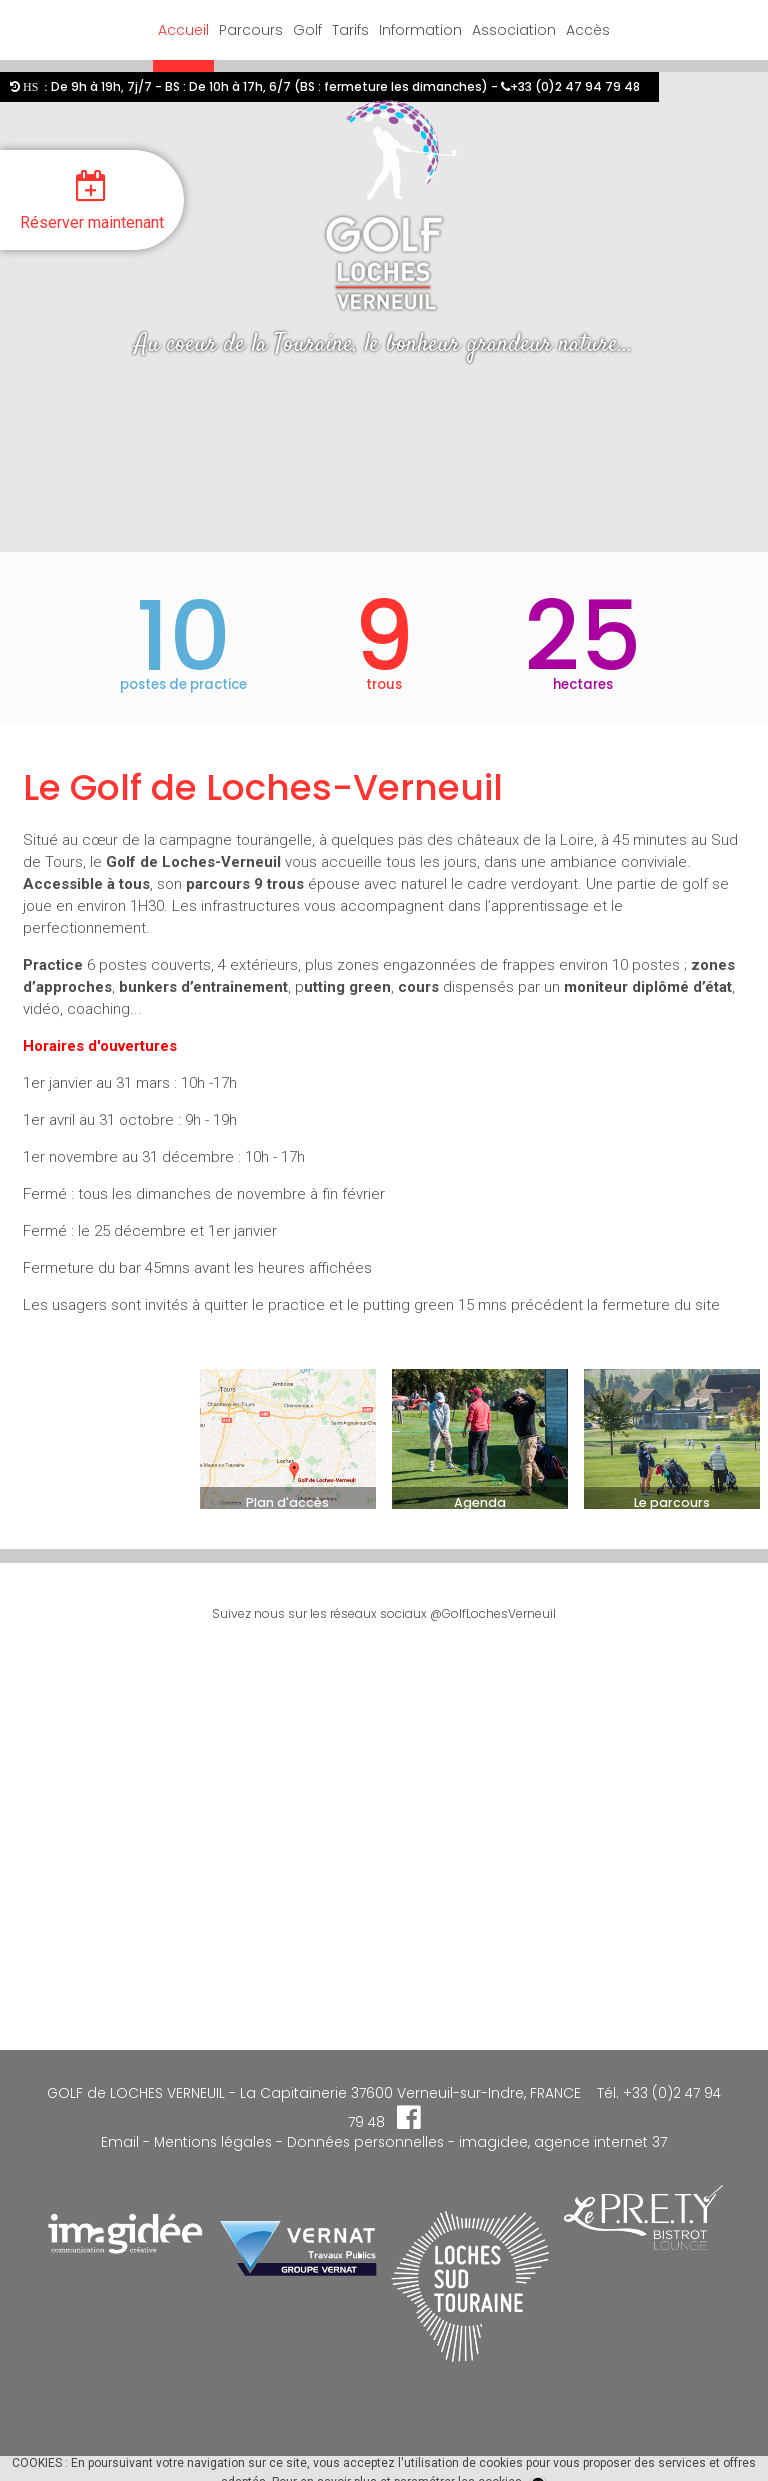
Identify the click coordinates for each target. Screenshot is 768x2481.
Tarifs (350, 30)
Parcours (251, 30)
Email (120, 2142)
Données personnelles (365, 2142)
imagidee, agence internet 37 (563, 2142)
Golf (307, 30)
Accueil (183, 30)
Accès (588, 30)
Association (514, 30)
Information (420, 30)
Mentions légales (211, 2142)
